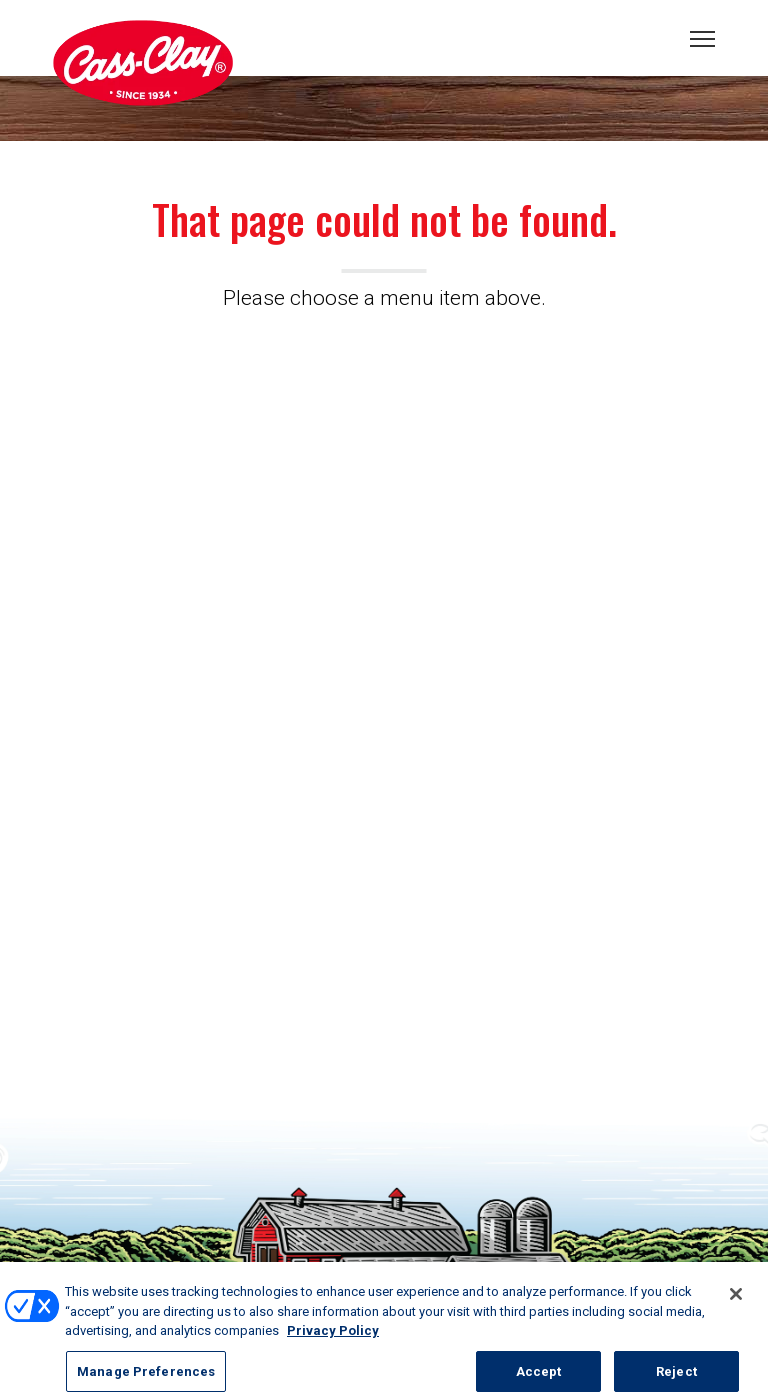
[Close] (736, 1300)
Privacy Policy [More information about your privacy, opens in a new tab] (333, 1336)
